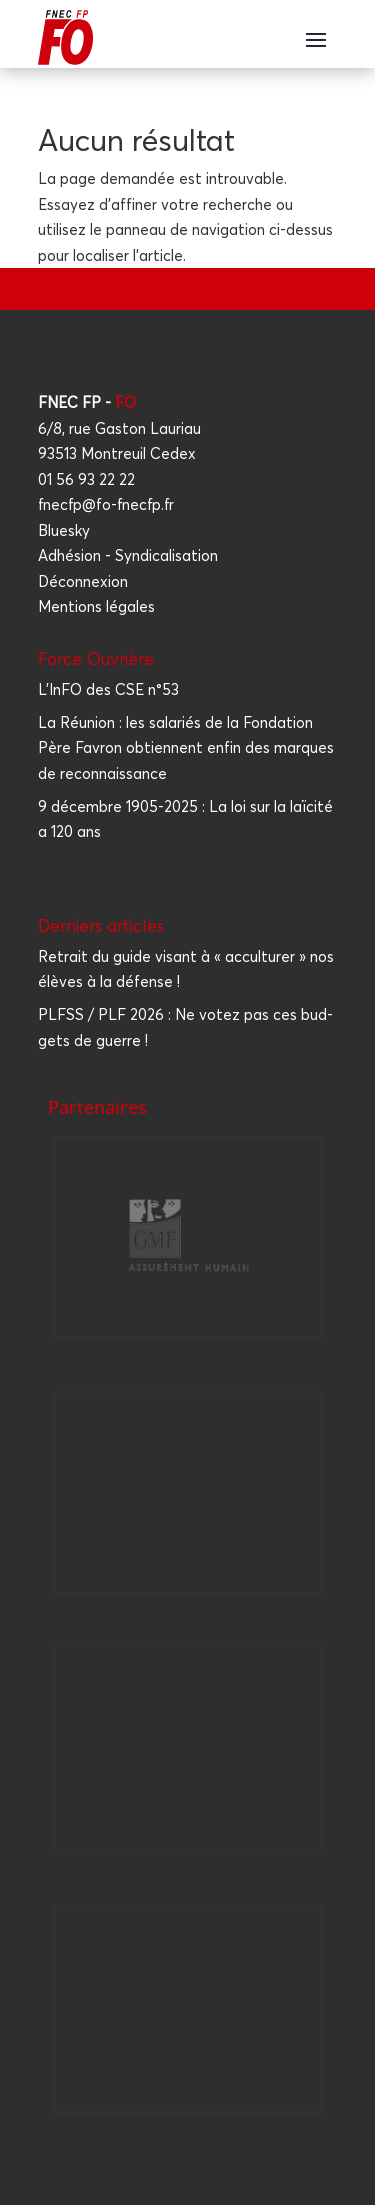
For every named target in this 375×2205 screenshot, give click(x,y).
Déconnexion (83, 581)
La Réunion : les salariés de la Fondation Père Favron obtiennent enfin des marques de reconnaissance (186, 748)
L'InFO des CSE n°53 (108, 689)
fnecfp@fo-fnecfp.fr (106, 504)
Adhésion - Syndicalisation (128, 555)
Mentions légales (96, 606)
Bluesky (64, 530)
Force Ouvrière (96, 658)
